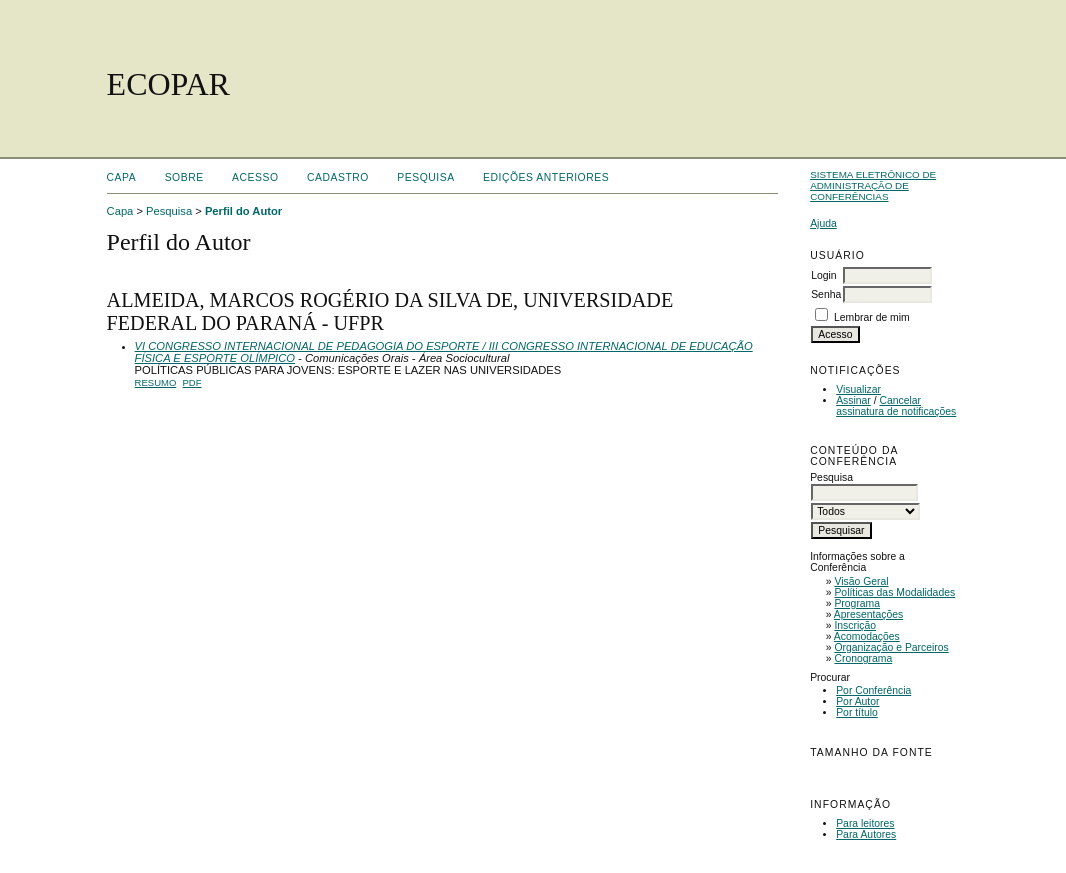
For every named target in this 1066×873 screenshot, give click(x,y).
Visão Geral (861, 581)
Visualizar (858, 389)
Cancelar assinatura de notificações (896, 406)
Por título (857, 712)
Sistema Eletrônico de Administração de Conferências (873, 185)
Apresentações (868, 614)
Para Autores (866, 834)
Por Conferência (873, 690)
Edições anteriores (546, 177)
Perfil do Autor (243, 211)
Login (823, 275)
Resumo (156, 382)
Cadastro (338, 177)
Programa (857, 603)
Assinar (853, 400)
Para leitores (865, 823)
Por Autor (857, 701)
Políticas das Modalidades (894, 592)
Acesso (255, 177)
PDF (192, 382)
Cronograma (863, 658)
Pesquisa (425, 177)
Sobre (184, 177)
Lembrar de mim (872, 317)
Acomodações (867, 636)
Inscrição (855, 625)
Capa (122, 177)
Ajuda (823, 223)
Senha (826, 294)
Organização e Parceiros (891, 647)
